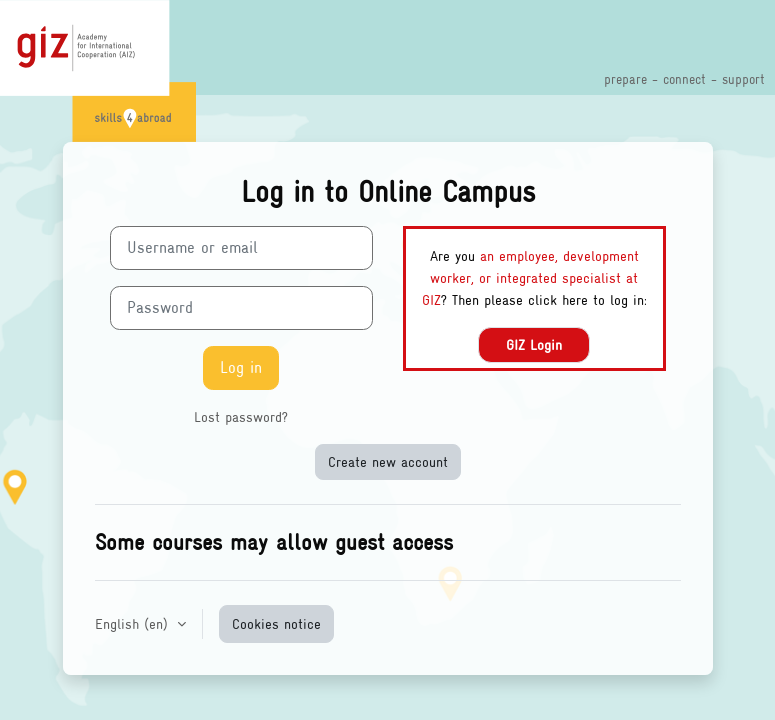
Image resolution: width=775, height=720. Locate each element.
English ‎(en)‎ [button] (134, 623)
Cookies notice (276, 623)
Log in (241, 367)
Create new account (388, 461)
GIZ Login (534, 344)
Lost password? (241, 416)
